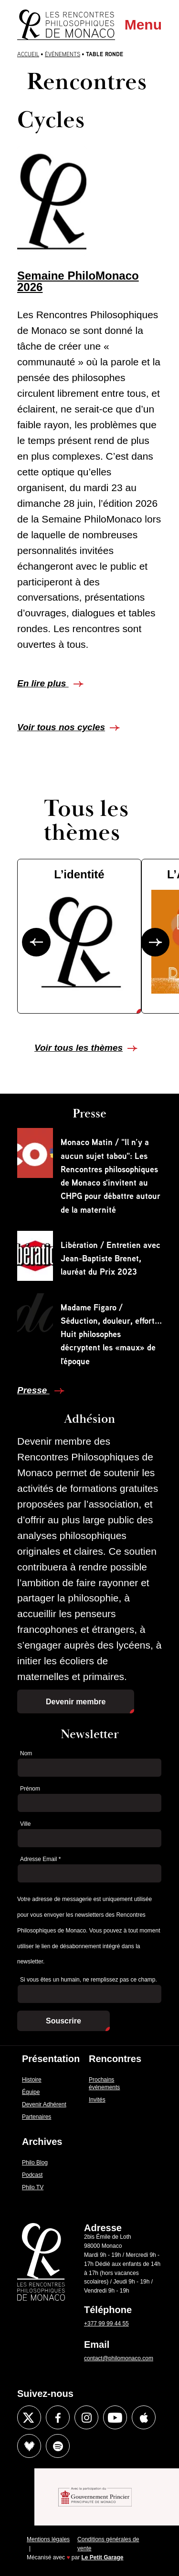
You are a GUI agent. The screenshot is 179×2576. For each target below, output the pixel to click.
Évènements (62, 54)
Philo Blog (35, 2162)
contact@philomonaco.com (118, 2358)
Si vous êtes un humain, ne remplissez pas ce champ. (88, 1979)
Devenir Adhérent (44, 2104)
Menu (143, 24)
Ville (25, 1824)
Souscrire (63, 2021)
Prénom (30, 1788)
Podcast (32, 2175)
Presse (33, 1390)
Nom (26, 1753)
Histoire (32, 2079)
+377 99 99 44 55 (106, 2323)
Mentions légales (48, 2539)
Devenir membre (75, 1702)
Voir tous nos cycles (61, 727)
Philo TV (32, 2187)
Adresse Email (40, 1859)
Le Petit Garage (103, 2557)
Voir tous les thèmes (78, 1048)
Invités (97, 2099)
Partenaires (36, 2116)
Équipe (31, 2092)
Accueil (28, 54)
